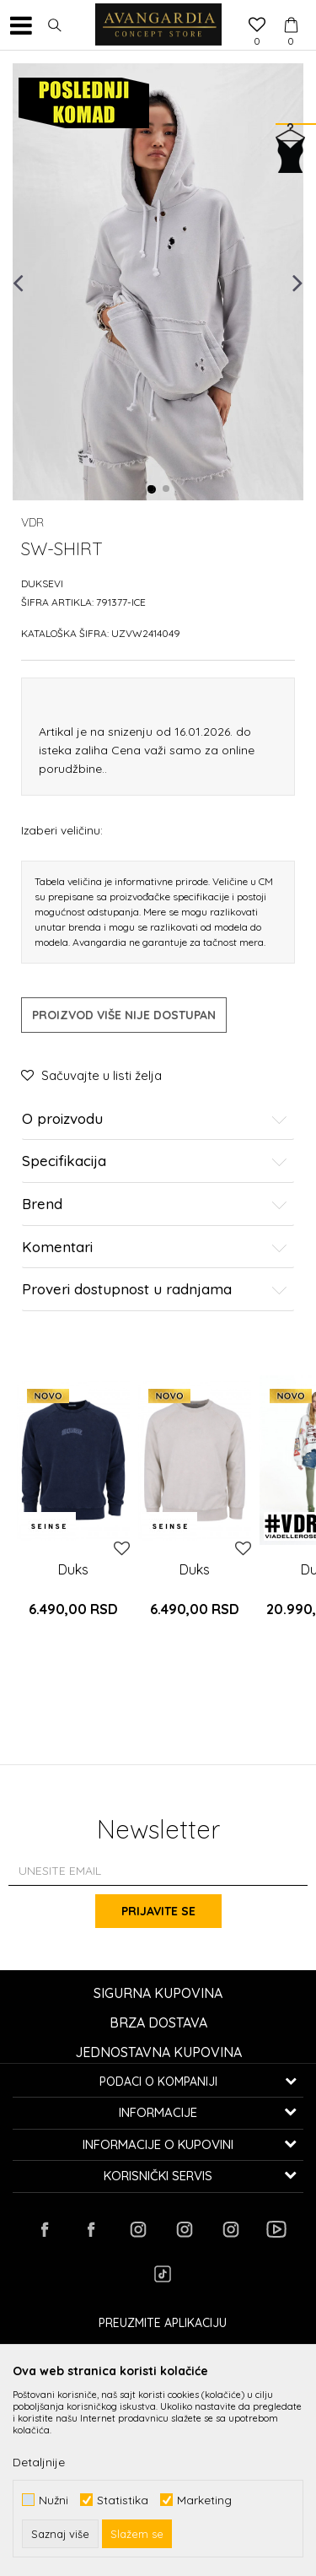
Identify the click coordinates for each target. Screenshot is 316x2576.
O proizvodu (154, 1119)
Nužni (53, 2499)
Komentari (154, 1247)
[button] (54, 25)
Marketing (204, 2499)
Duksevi (42, 583)
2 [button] (167, 489)
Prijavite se (158, 1911)
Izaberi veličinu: (62, 830)
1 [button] (151, 489)
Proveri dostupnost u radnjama (154, 1290)
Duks (73, 1569)
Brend (154, 1204)
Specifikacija (154, 1161)
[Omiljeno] (257, 26)
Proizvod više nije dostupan (124, 1015)
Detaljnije (39, 2462)
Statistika (122, 2499)
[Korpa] (291, 9)
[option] (158, 281)
